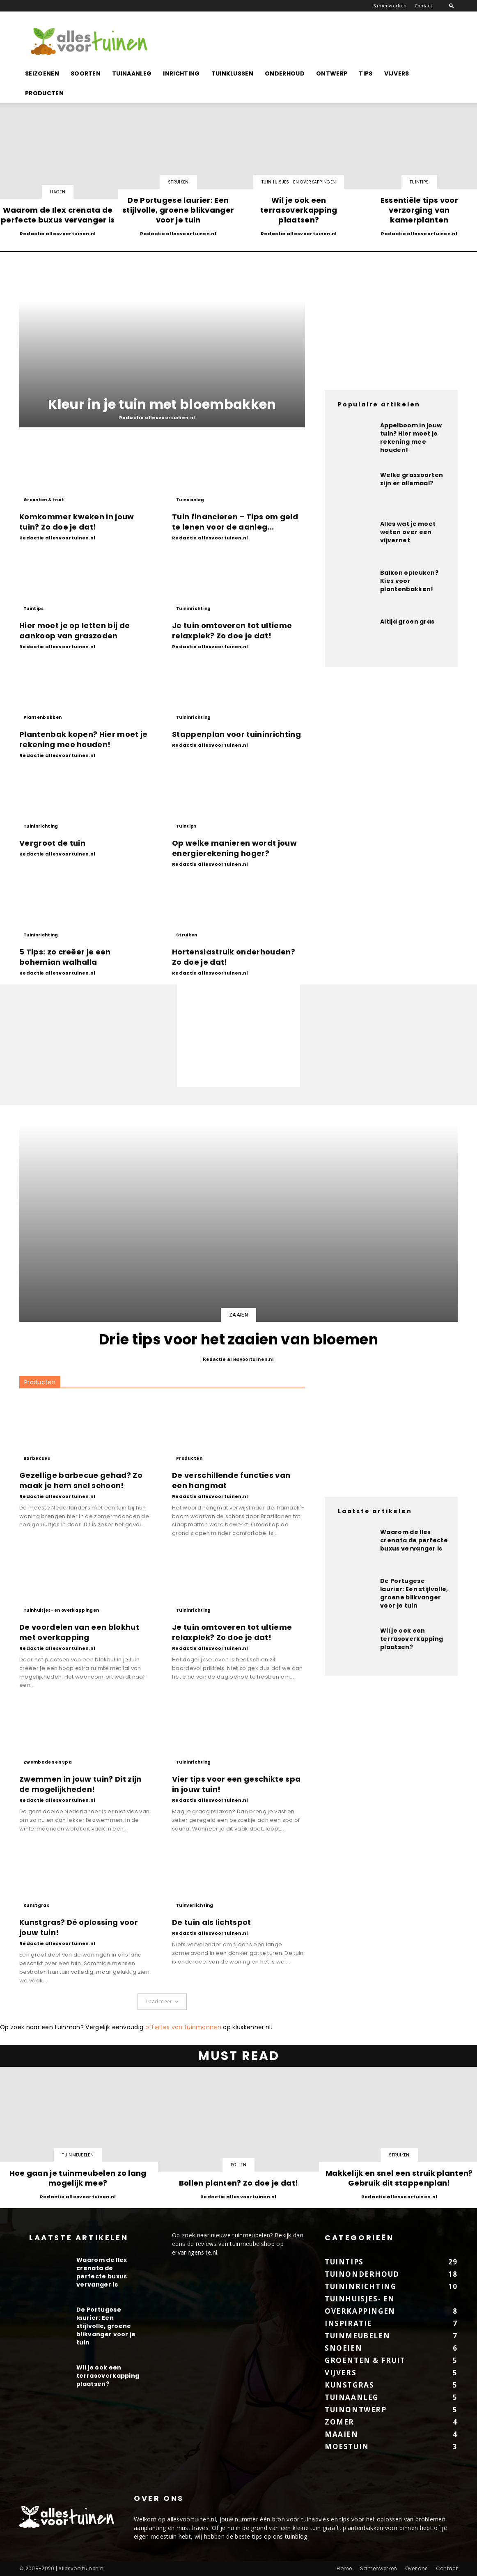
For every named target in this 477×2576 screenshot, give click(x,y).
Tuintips (419, 182)
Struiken (178, 182)
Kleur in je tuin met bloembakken (162, 404)
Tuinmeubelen (78, 2155)
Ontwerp (331, 73)
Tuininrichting (193, 609)
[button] (451, 5)
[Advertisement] (308, 41)
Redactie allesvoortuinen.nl (58, 233)
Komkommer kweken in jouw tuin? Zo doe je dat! (76, 522)
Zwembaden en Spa (47, 1762)
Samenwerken (390, 5)
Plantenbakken (42, 717)
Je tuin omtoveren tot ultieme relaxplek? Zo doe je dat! (232, 630)
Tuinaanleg (131, 73)
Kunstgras (36, 1905)
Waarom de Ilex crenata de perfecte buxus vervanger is (414, 1540)
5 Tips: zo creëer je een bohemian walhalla (65, 957)
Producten (44, 93)
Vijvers (396, 73)
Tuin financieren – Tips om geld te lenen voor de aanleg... (235, 522)
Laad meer (162, 2001)
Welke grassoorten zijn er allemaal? (411, 479)
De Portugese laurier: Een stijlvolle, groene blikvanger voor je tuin (414, 1593)
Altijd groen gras (407, 621)
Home (344, 2568)
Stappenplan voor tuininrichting (236, 734)
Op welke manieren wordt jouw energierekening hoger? (234, 848)
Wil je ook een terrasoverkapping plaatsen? (411, 1638)
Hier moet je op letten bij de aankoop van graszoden (74, 630)
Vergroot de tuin (52, 843)
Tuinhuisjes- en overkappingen (298, 182)
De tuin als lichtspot (211, 1922)
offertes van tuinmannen (183, 2027)
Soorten (86, 73)
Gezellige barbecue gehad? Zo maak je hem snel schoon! (80, 1480)
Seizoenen (42, 73)
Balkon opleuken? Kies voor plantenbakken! (409, 581)
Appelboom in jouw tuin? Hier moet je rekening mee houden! (411, 437)
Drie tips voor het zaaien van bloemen (238, 1339)
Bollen (238, 2165)
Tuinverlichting (194, 1905)
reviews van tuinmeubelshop (235, 2244)
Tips (365, 73)
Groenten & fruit (43, 500)
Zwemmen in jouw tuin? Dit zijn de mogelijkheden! (80, 1784)
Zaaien (238, 1315)
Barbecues (36, 1458)
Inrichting (181, 73)
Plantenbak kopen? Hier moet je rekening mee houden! (83, 739)
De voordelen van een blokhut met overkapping (79, 1632)
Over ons (416, 2568)
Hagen (57, 192)
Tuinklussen (232, 73)
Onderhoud (285, 73)
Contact (423, 5)
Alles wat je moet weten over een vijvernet (408, 532)
